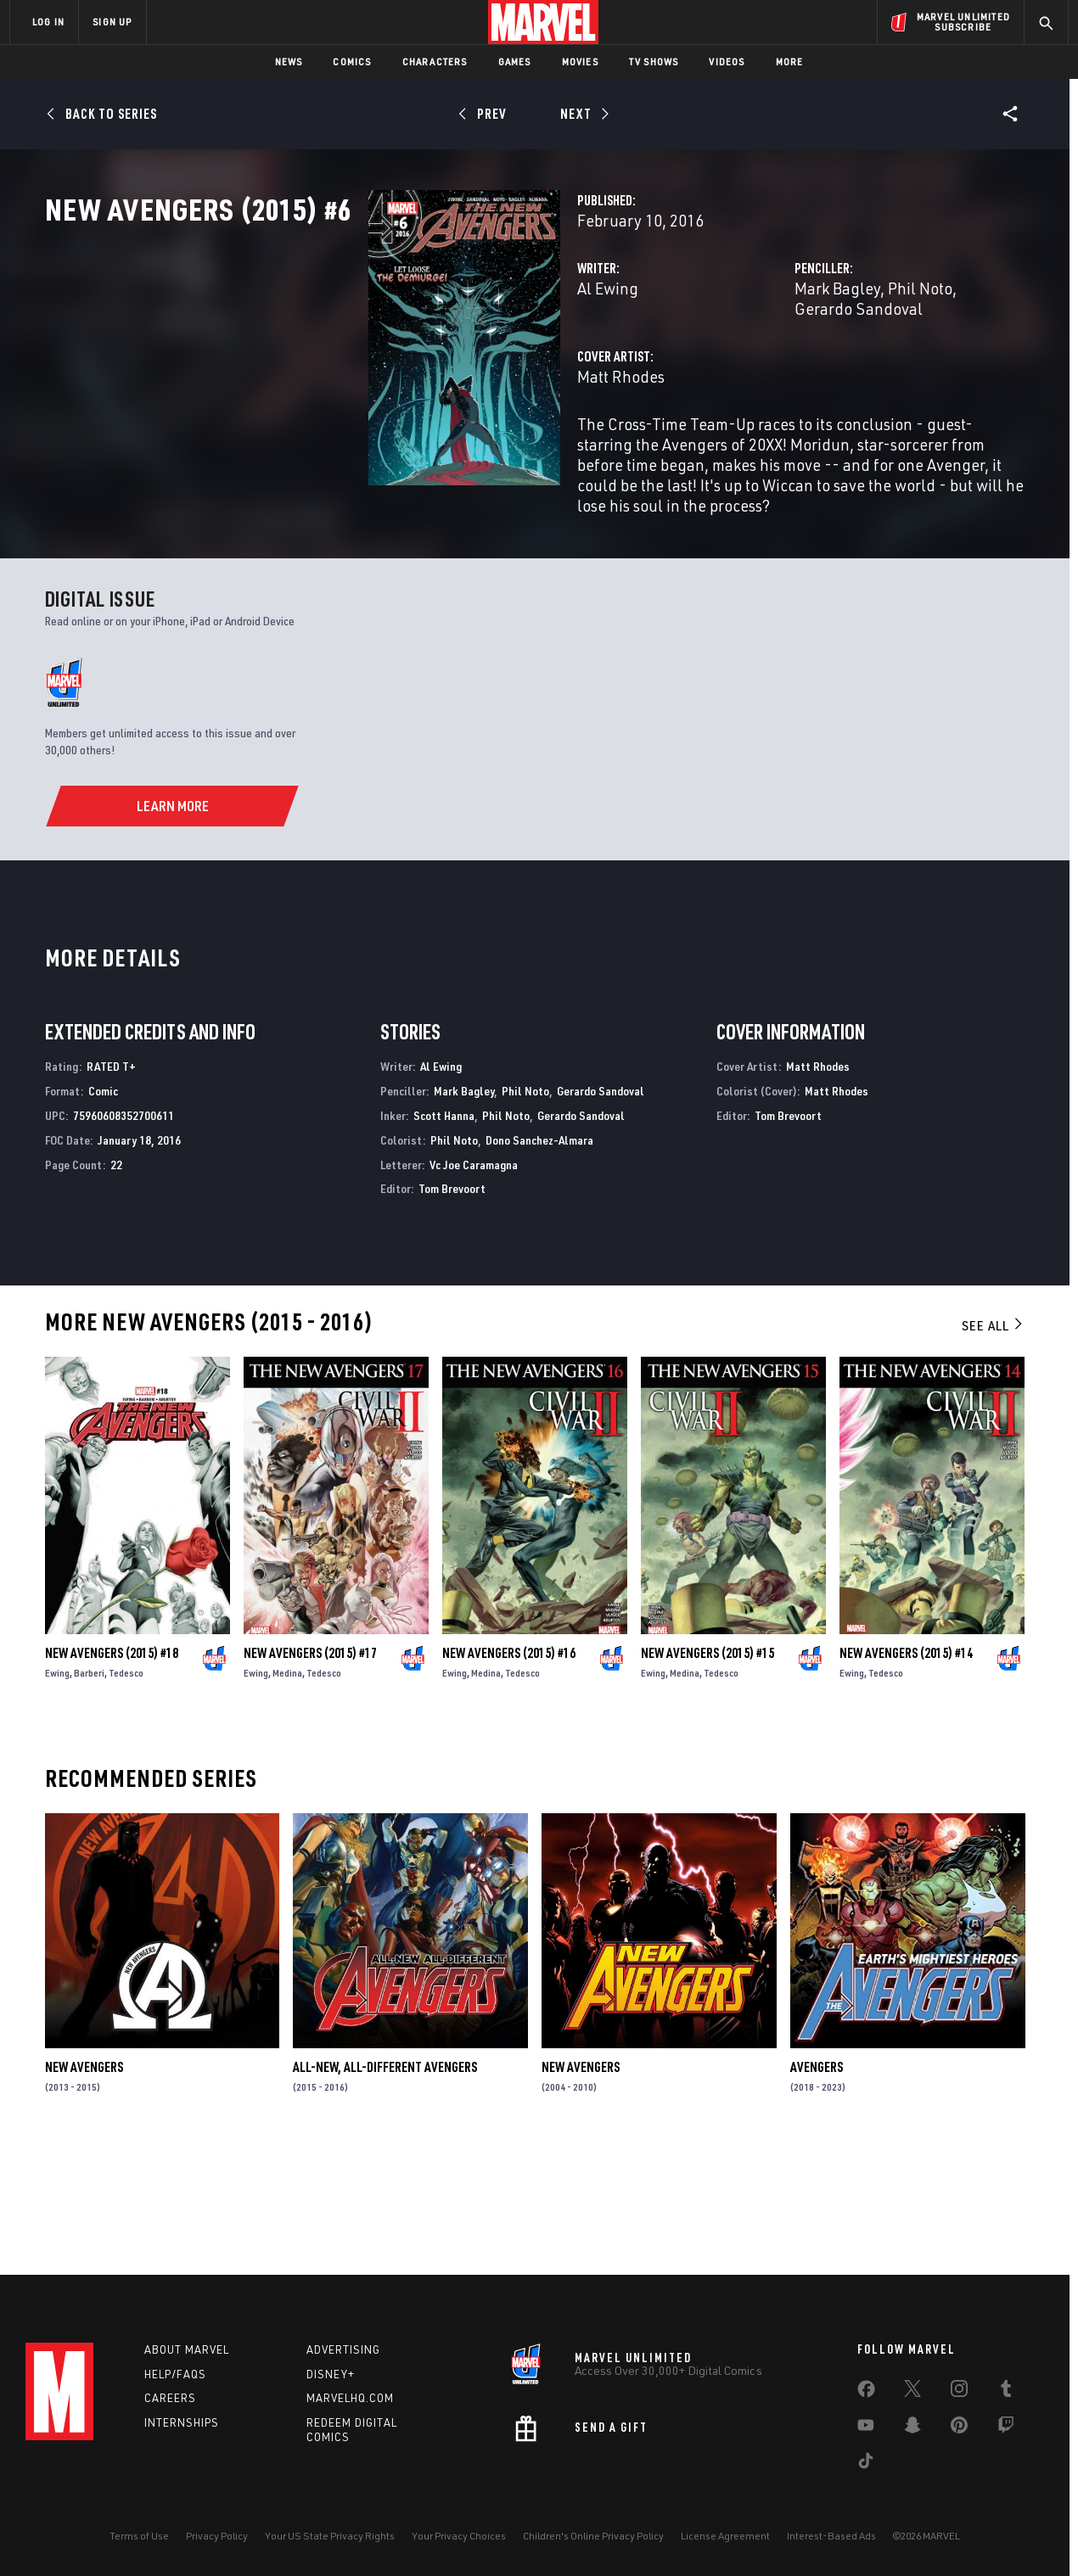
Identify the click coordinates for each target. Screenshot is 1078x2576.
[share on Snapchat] (912, 2428)
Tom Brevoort (452, 1308)
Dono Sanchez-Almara (539, 1259)
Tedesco (126, 1792)
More (790, 61)
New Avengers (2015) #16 (508, 1772)
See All (993, 1444)
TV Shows (654, 61)
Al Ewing (381, 362)
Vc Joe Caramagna (474, 1283)
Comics (352, 61)
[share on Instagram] (959, 2391)
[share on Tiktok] (865, 2464)
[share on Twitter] (912, 2391)
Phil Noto (806, 362)
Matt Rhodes (394, 430)
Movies (580, 61)
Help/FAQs (175, 2374)
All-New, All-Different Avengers (385, 2185)
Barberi (89, 1792)
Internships (181, 2422)
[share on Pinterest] (959, 2428)
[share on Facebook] (866, 2392)
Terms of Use (139, 2535)
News (289, 61)
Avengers (816, 2185)
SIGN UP (112, 21)
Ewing (57, 1792)
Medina (287, 1792)
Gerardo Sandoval (910, 362)
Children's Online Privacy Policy (593, 2535)
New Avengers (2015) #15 (707, 1772)
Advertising (343, 2349)
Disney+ (330, 2374)
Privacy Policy (217, 2535)
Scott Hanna (443, 1234)
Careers (170, 2398)
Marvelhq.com (350, 2398)
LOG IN (48, 21)
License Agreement (725, 2535)
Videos (726, 61)
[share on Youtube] (865, 2428)
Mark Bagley (723, 362)
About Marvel (186, 2349)
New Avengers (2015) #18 (111, 1772)
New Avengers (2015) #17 (310, 1772)
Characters (435, 61)
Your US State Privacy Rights (330, 2535)
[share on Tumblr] (1005, 2391)
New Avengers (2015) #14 (906, 1772)
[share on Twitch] (1005, 2428)
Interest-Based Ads (831, 2535)
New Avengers (84, 2185)
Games (514, 61)
